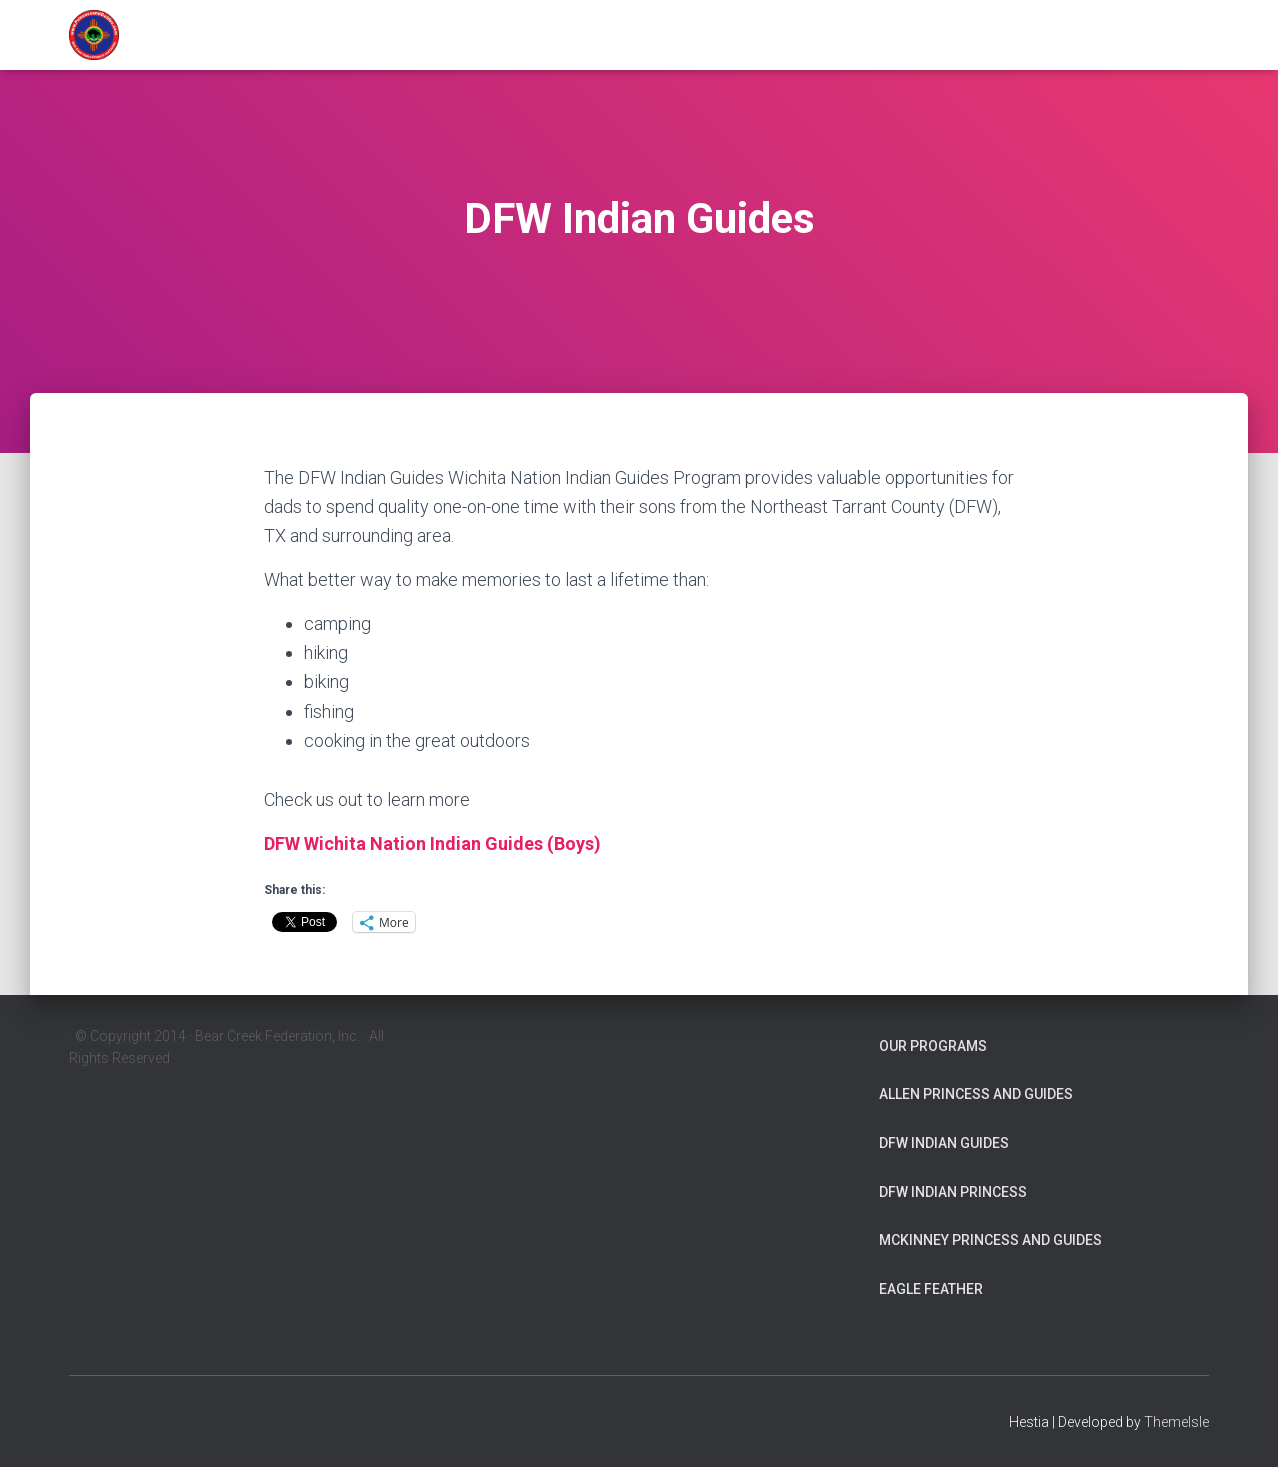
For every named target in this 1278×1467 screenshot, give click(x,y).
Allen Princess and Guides (976, 1094)
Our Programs (933, 1046)
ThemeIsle (1176, 1422)
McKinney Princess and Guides (990, 1240)
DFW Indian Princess (953, 1192)
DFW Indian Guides (944, 1143)
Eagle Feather (931, 1289)
